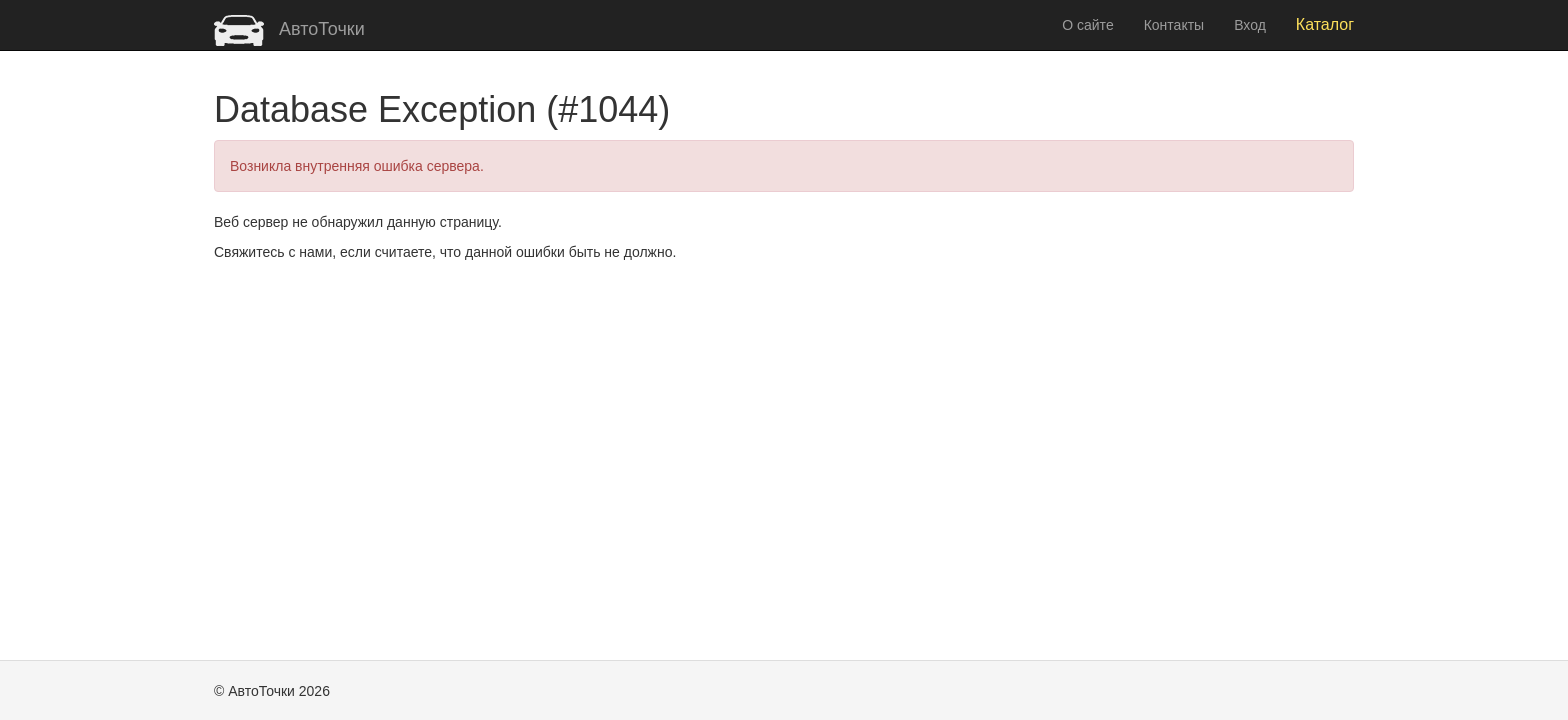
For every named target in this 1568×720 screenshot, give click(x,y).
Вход (1250, 25)
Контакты (1174, 25)
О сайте (1087, 25)
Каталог (1325, 24)
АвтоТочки (289, 29)
